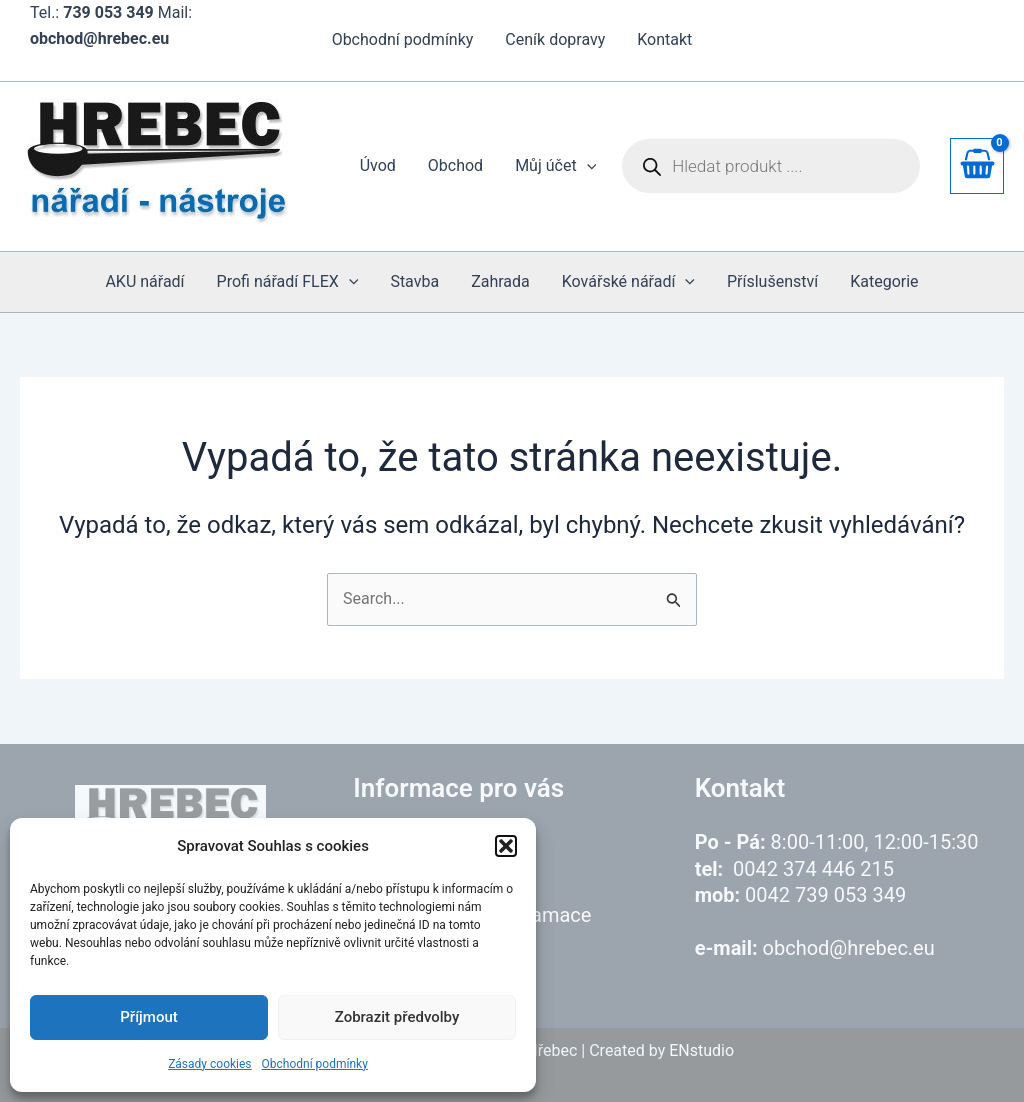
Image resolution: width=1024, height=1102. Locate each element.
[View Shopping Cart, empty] (977, 166)
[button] (506, 846)
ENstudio (701, 1050)
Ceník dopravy (555, 39)
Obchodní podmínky (315, 1064)
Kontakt (664, 39)
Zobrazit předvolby (397, 1017)
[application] (587, 166)
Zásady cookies (209, 1064)
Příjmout (148, 1017)
